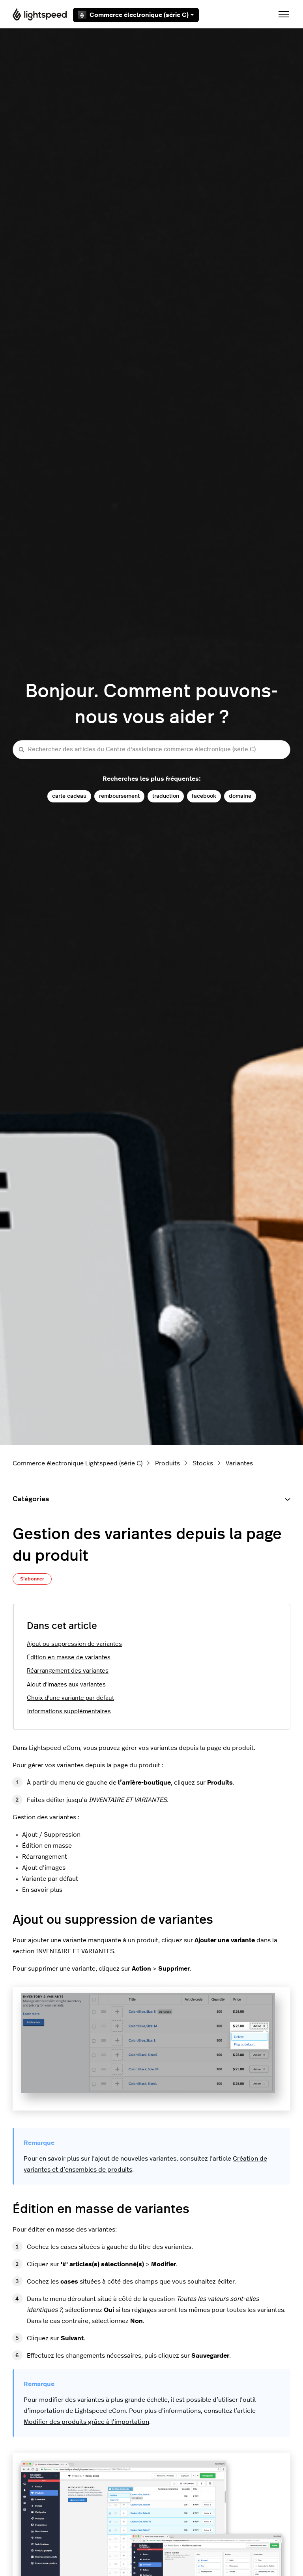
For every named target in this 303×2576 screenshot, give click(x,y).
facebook (204, 796)
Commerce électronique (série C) (136, 15)
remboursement (119, 796)
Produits (167, 1463)
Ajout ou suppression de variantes (74, 1644)
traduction (165, 796)
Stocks (203, 1463)
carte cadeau (69, 796)
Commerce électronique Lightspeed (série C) (77, 1463)
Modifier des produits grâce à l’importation (86, 2422)
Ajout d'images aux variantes (66, 1685)
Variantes (239, 1463)
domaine (240, 796)
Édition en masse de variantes (68, 1657)
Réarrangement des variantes (67, 1671)
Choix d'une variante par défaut (70, 1698)
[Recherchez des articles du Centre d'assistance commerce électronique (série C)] (151, 749)
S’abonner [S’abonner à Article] (32, 1578)
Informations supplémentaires (69, 1711)
